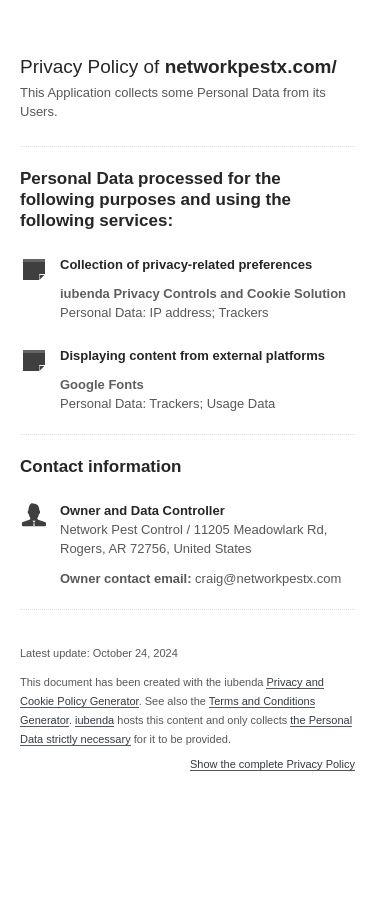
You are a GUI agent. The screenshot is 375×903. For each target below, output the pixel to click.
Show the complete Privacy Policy (272, 764)
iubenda (94, 720)
